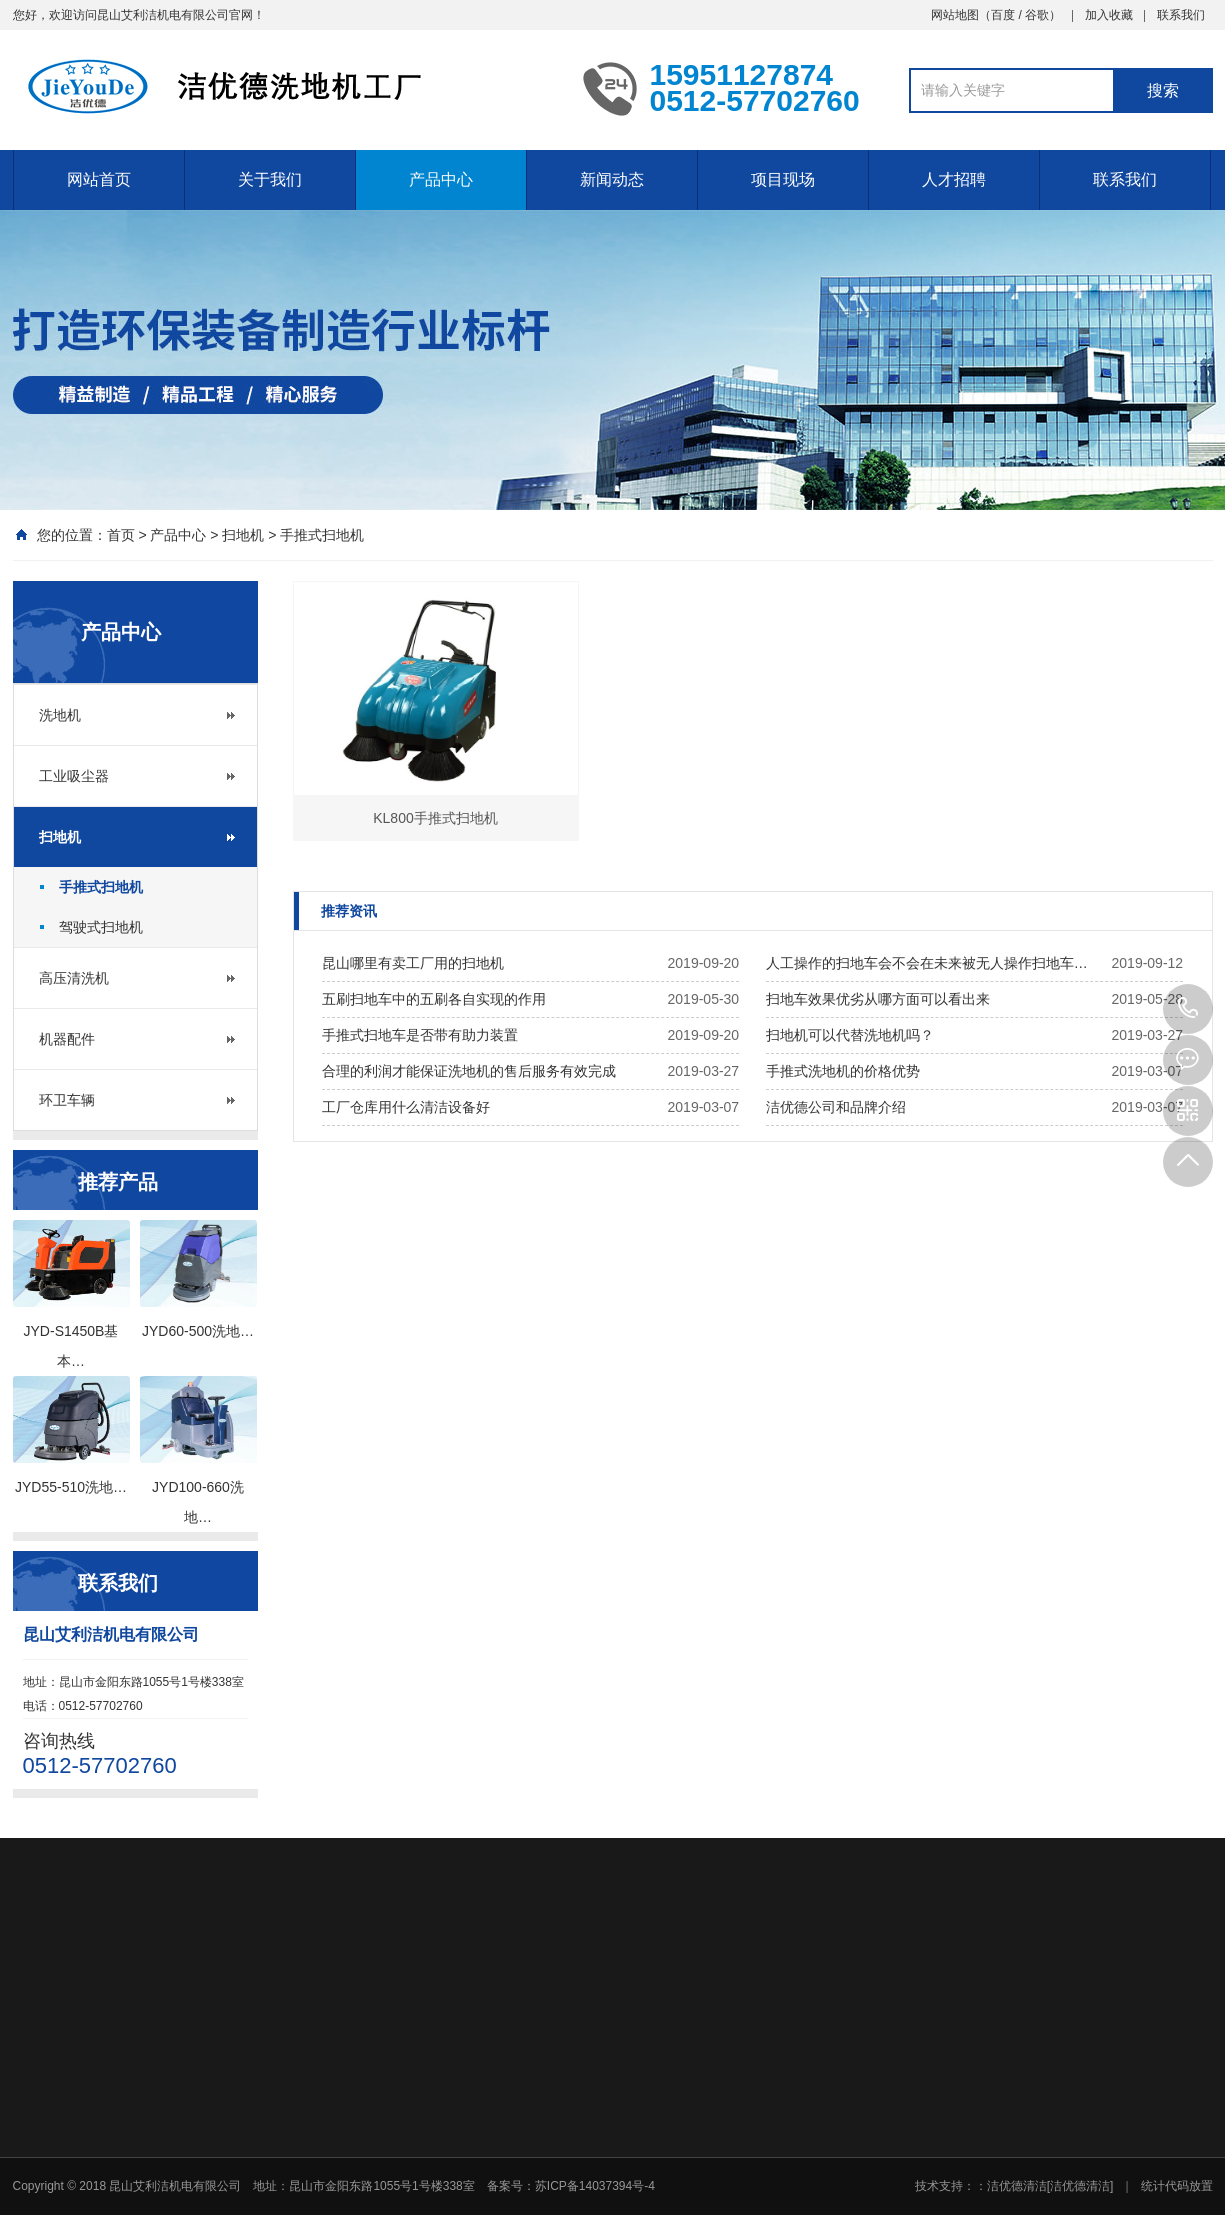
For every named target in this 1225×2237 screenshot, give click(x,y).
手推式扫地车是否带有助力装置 (420, 1035)
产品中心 (441, 179)
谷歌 (1037, 15)
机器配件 (67, 1039)
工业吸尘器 (74, 776)
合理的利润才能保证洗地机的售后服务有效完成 (469, 1071)
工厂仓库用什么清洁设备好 (406, 1107)
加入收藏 (1109, 15)
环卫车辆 (67, 1100)
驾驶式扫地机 (101, 927)
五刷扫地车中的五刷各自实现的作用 (434, 999)
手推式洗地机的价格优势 (843, 1071)
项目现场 (783, 179)
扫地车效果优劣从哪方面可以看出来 (878, 999)
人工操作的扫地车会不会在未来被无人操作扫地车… (927, 963)
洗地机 (60, 715)
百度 (1003, 15)
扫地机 (243, 535)
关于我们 (270, 179)
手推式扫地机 (322, 535)
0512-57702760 (1188, 1009)
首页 (121, 535)
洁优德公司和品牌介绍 (836, 1107)
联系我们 (1181, 15)
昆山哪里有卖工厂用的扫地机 (413, 963)
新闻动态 (612, 179)
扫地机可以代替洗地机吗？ (850, 1035)
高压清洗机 (74, 978)
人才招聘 (954, 179)
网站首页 (99, 179)
